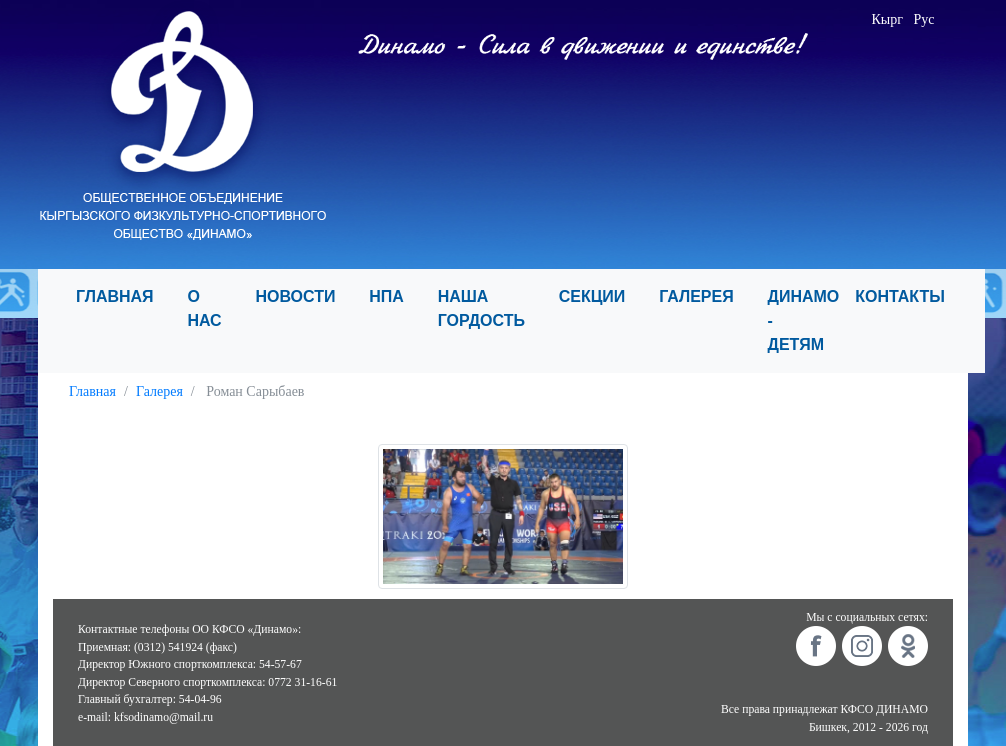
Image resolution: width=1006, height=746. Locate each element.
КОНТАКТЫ (908, 296)
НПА (395, 296)
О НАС (213, 308)
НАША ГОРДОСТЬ (490, 308)
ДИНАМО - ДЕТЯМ (804, 320)
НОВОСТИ (304, 296)
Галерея (159, 391)
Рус (923, 19)
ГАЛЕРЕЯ (705, 296)
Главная (92, 391)
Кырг (887, 19)
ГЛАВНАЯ (123, 296)
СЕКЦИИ (601, 296)
